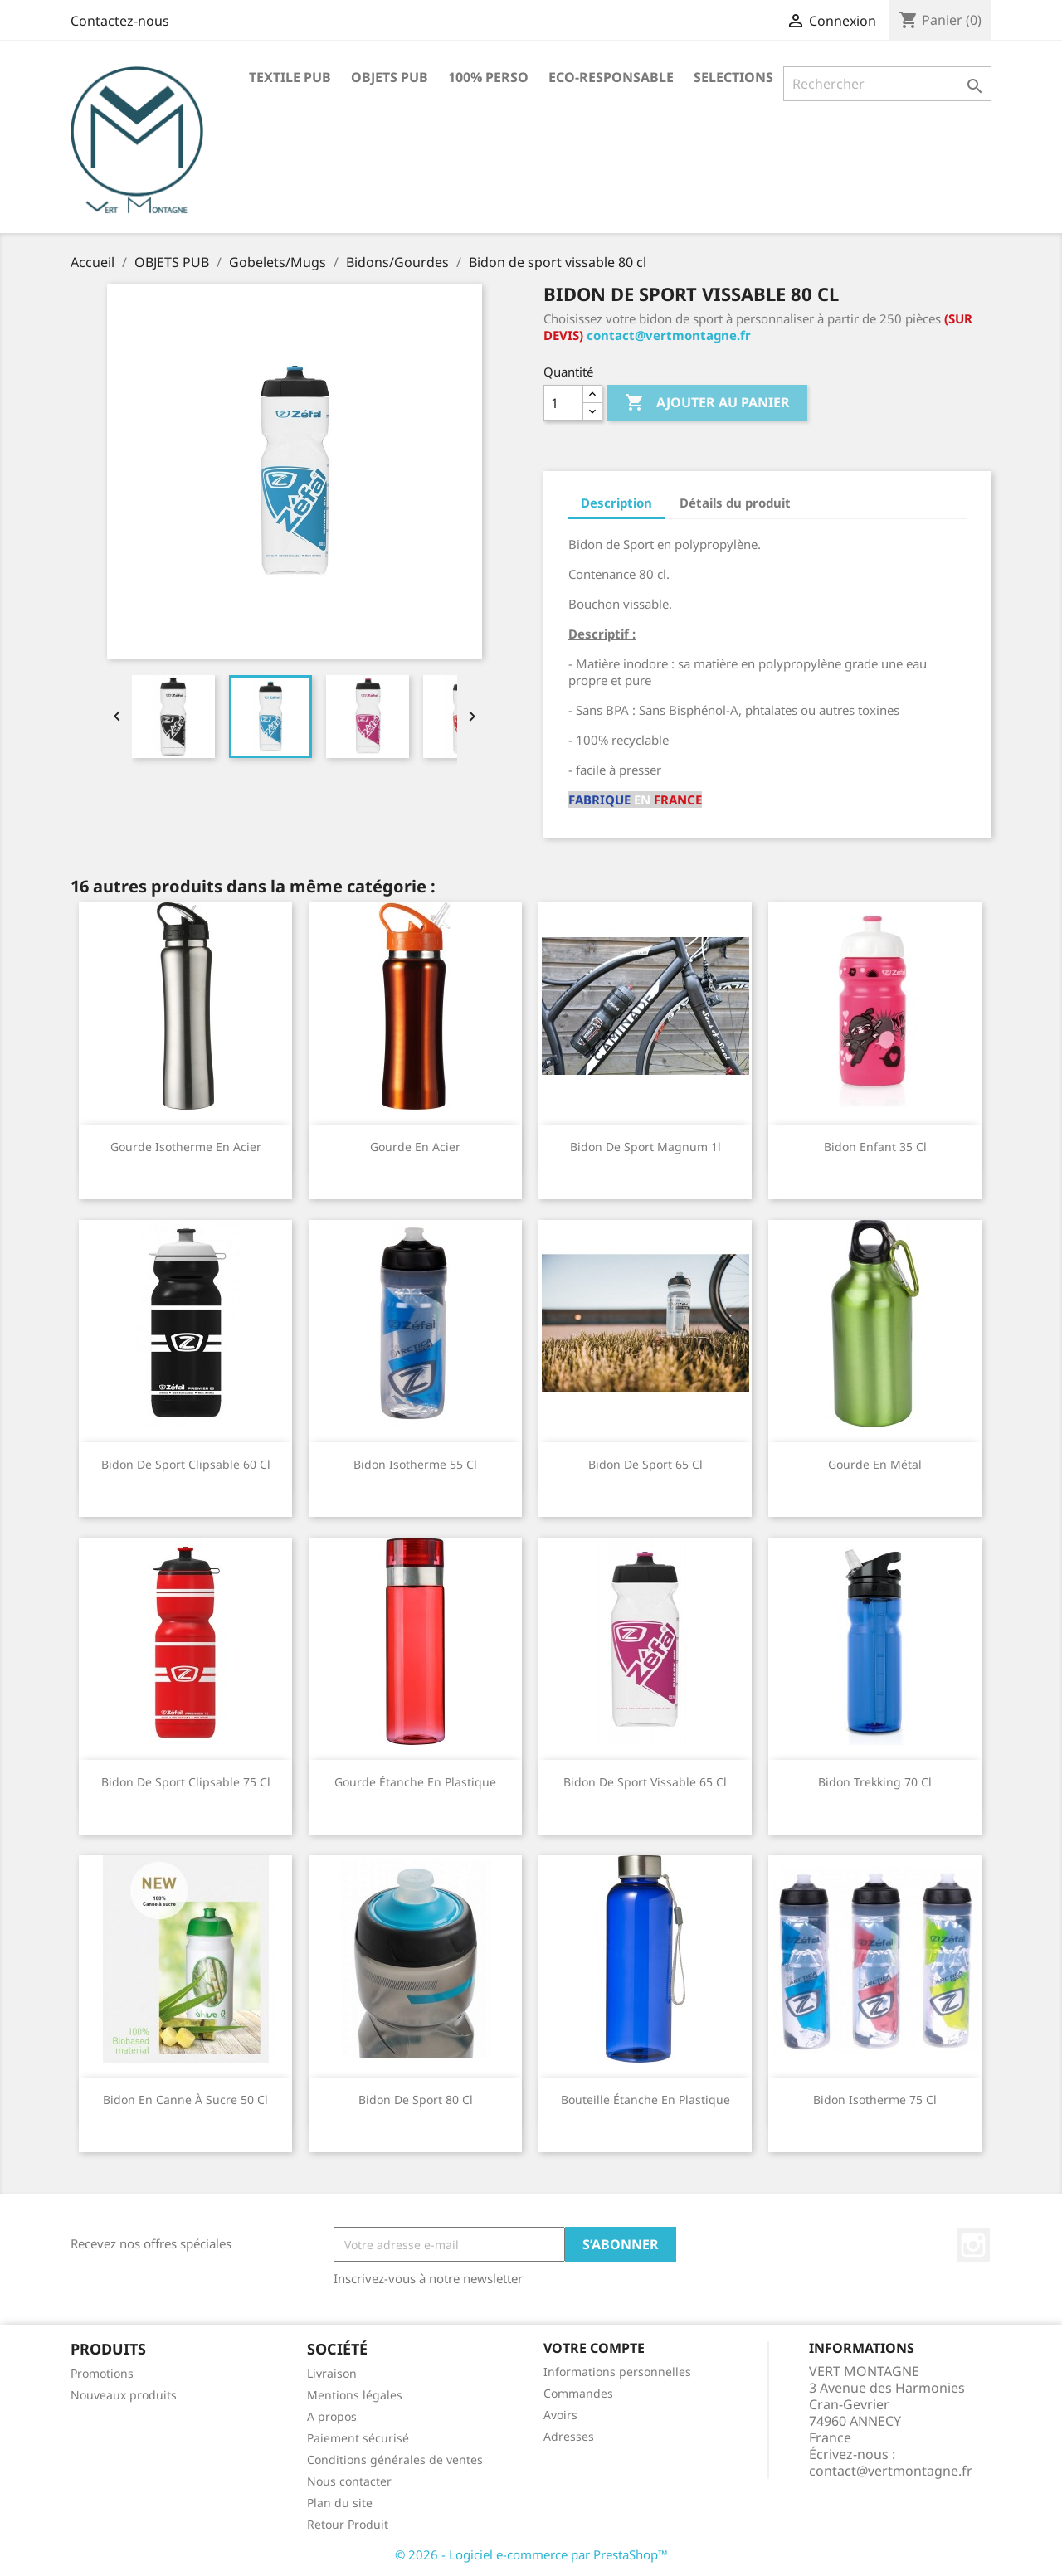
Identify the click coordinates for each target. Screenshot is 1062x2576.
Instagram (973, 2245)
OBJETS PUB (389, 77)
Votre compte (594, 2348)
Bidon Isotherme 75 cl (875, 2099)
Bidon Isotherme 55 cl (415, 1464)
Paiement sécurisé (358, 2438)
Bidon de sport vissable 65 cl (645, 1782)
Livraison (332, 2373)
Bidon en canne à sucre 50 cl (185, 2099)
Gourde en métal (875, 1464)
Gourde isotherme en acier (185, 1146)
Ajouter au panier (707, 403)
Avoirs (560, 2415)
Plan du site (340, 2502)
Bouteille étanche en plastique (645, 2099)
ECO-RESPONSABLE (611, 77)
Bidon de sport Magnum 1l (645, 1146)
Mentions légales (354, 2395)
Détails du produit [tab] (735, 502)
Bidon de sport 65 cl (645, 1464)
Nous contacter (349, 2481)
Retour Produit (347, 2524)
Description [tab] (616, 502)
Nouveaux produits (124, 2395)
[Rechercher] (887, 83)
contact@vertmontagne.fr (669, 335)
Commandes (578, 2393)
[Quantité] (563, 403)
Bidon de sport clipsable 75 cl (185, 1782)
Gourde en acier (415, 1146)
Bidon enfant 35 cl (875, 1146)
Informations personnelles (617, 2371)
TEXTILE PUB (290, 77)
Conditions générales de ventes (395, 2459)
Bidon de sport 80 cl (415, 2099)
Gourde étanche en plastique (415, 1782)
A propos (332, 2416)
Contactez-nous (120, 21)
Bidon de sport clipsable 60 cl (185, 1464)
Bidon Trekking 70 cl (875, 1782)
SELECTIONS (733, 77)
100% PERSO (488, 77)
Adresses (568, 2436)
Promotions (102, 2373)
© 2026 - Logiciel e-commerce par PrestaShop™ (531, 2554)
